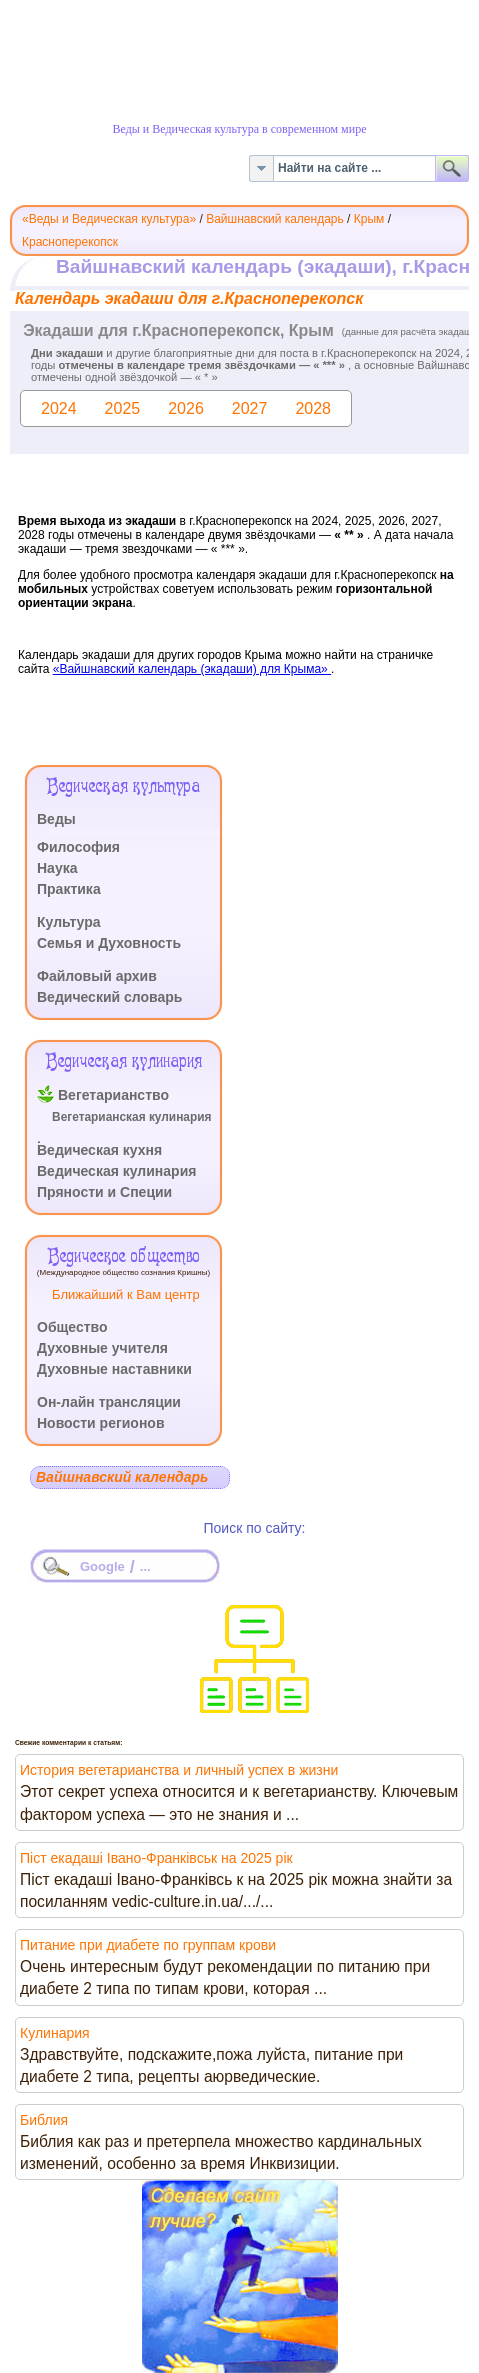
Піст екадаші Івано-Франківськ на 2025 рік (156, 1858)
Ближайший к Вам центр (126, 1294)
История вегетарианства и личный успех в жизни (179, 1770)
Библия (44, 2120)
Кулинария (55, 2033)
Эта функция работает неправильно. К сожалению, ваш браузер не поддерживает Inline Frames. (239, 506)
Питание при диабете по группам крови (148, 1945)
